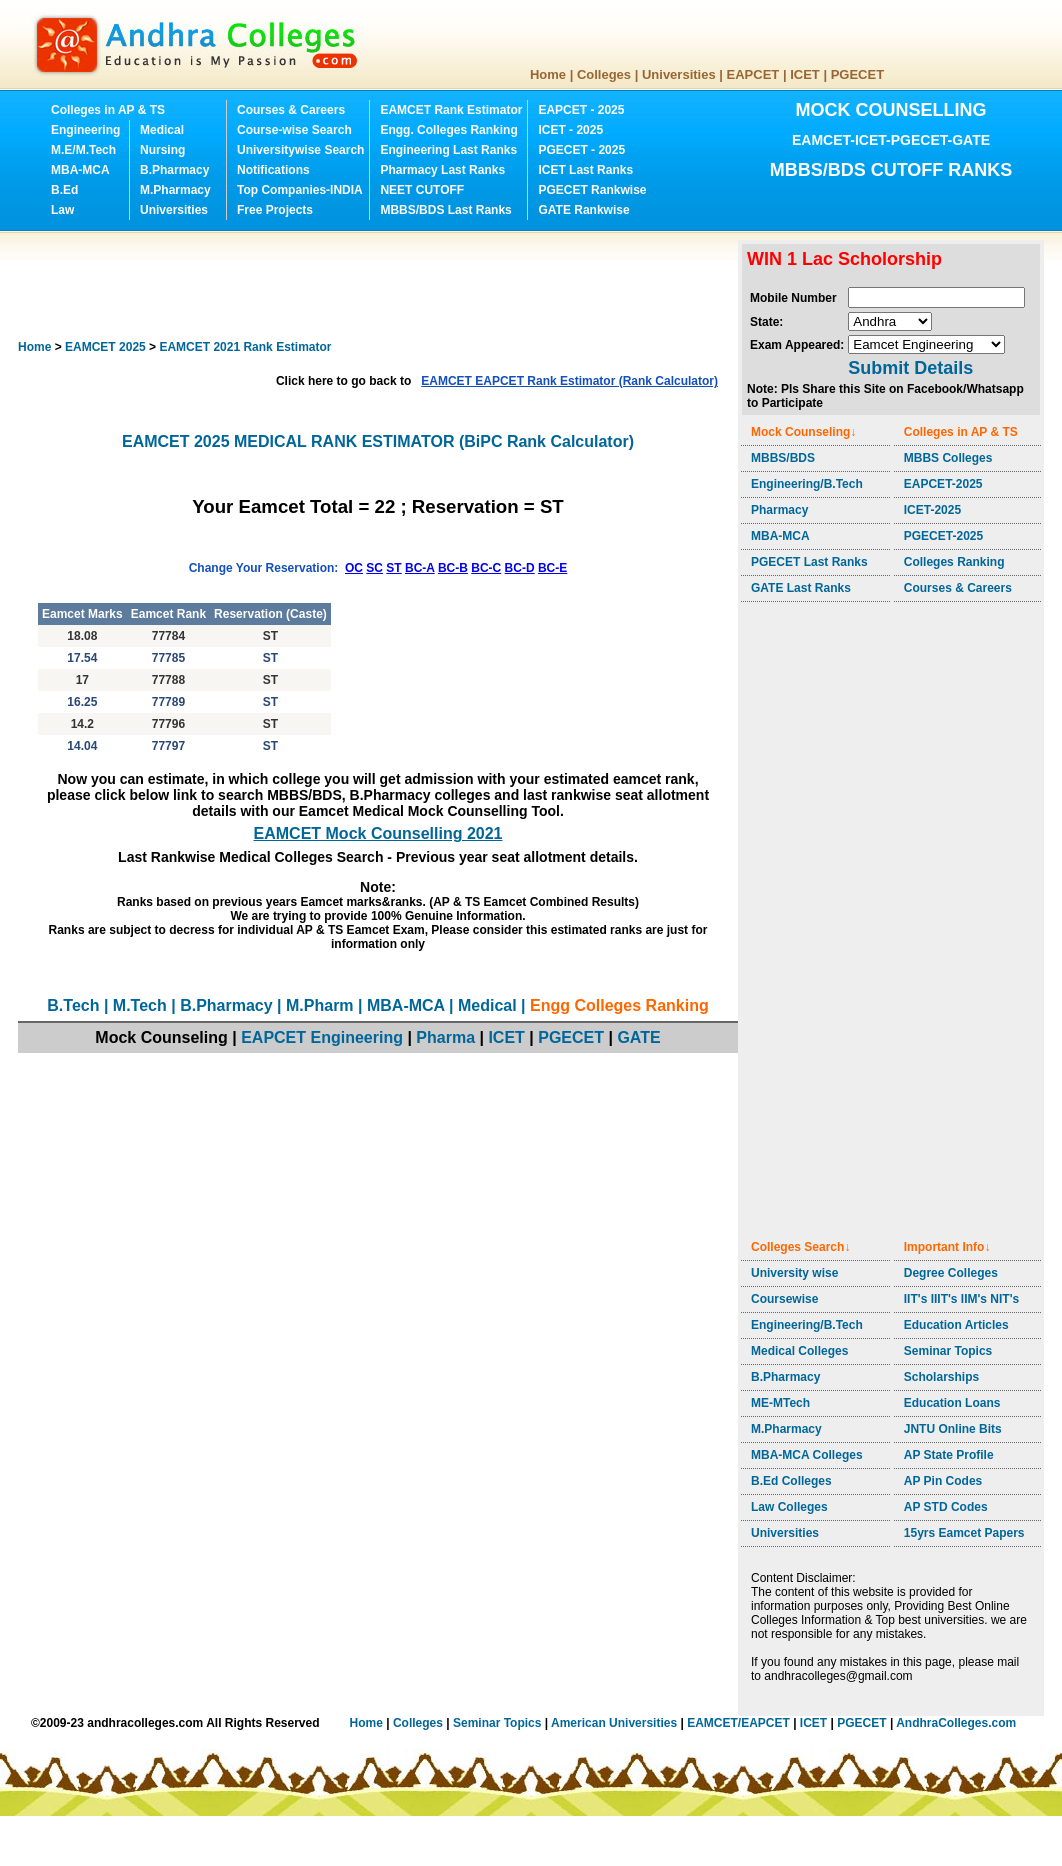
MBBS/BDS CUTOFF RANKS (891, 170)
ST (393, 568)
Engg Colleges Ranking (619, 1005)
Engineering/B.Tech (807, 484)
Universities (679, 74)
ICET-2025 (932, 510)
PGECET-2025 (943, 536)
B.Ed (64, 190)
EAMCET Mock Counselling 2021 (378, 833)
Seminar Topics (948, 1351)
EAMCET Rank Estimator (451, 110)
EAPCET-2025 (943, 484)
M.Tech (140, 1005)
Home (548, 74)
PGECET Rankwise (592, 190)
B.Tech (73, 1005)
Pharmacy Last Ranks (442, 170)
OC (354, 568)
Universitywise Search (300, 150)
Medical (162, 130)
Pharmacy (779, 510)
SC (374, 568)
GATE (638, 1037)
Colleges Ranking (954, 562)
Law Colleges (789, 1507)
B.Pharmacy (174, 170)
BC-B (453, 568)
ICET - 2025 (570, 130)
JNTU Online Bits (953, 1429)
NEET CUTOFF (422, 190)
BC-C (486, 568)
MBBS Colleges (948, 458)
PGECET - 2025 (581, 150)
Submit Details (910, 368)
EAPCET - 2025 (581, 110)
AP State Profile (949, 1455)
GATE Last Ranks (801, 588)
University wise (794, 1273)
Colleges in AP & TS (108, 110)
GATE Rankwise (583, 210)
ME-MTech (780, 1403)
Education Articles (956, 1325)
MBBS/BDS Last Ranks (445, 210)
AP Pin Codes (943, 1481)
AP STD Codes (946, 1507)
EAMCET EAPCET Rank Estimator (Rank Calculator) (569, 381)
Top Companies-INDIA (300, 190)
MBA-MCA (80, 170)
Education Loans (952, 1403)
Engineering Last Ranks (448, 150)
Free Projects (275, 210)
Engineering (85, 130)
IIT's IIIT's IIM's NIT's (961, 1299)
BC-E (552, 568)
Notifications (273, 170)
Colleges (604, 74)
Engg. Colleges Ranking (448, 130)
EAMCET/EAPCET (738, 1723)
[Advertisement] (382, 285)
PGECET (857, 74)
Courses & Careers (291, 110)
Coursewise (784, 1299)
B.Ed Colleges (791, 1481)
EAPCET (753, 74)
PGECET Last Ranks (809, 562)
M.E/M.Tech (83, 150)
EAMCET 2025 (105, 347)
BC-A (420, 568)
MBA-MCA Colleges (807, 1455)
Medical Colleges (799, 1351)
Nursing (162, 150)
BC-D (520, 568)
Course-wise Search (294, 130)
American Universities (614, 1723)
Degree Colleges (951, 1273)
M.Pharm (320, 1005)
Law (62, 210)
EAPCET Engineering (322, 1037)
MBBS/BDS (783, 458)
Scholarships (941, 1377)
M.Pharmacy (175, 190)
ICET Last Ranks (585, 170)
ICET (805, 74)
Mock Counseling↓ (803, 432)
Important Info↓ (947, 1247)
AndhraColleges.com (956, 1723)
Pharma (445, 1037)
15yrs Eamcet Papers (964, 1533)
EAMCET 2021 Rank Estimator (245, 347)
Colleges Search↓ (800, 1247)
